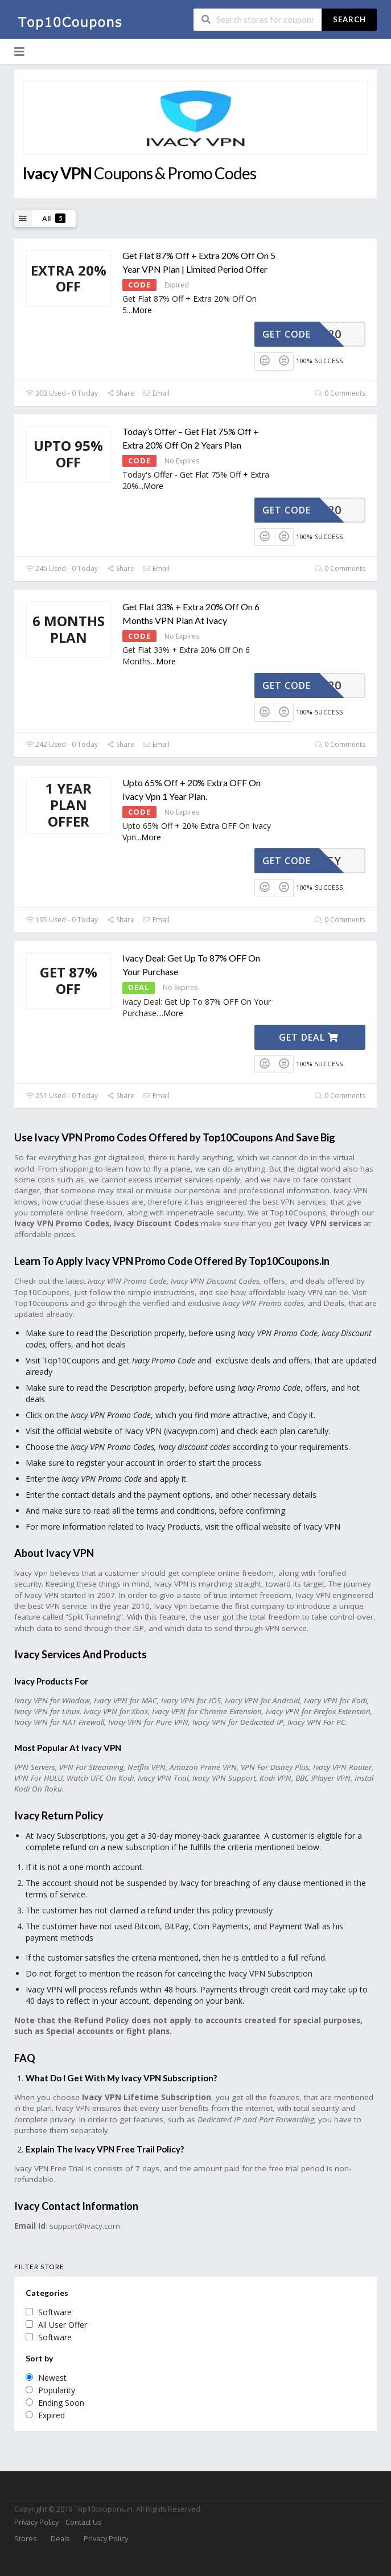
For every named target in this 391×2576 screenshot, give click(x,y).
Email (156, 393)
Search (349, 19)
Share (120, 393)
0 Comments (340, 393)
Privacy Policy (36, 2522)
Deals (60, 2539)
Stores (25, 2539)
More (142, 310)
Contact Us (83, 2522)
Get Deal (309, 1037)
